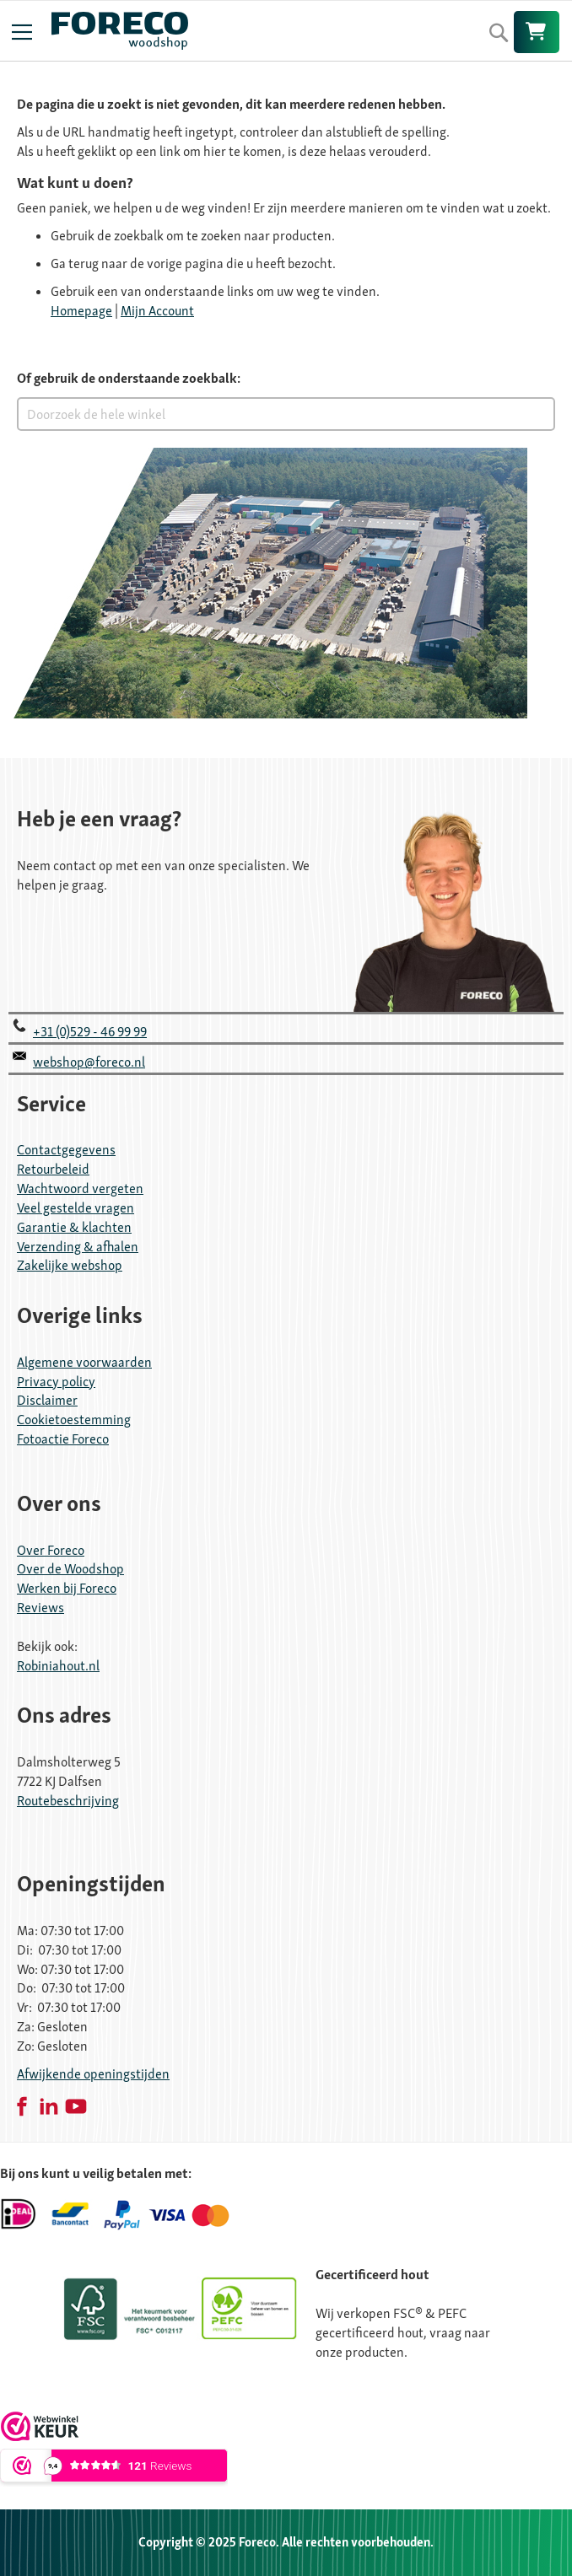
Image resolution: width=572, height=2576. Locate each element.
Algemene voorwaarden (84, 1362)
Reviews (40, 1607)
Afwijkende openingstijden (93, 2074)
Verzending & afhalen (77, 1247)
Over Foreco (50, 1550)
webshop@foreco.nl (89, 1062)
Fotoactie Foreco (63, 1439)
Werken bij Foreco (66, 1588)
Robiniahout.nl (58, 1666)
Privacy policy (56, 1381)
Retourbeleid (53, 1169)
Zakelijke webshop (69, 1265)
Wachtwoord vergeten (80, 1188)
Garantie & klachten (74, 1227)
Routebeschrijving (68, 1801)
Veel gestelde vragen (75, 1208)
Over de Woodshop (70, 1569)
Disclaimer (47, 1400)
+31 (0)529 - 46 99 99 (90, 1032)
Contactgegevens (66, 1150)
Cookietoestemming (74, 1419)
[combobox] (286, 414)
